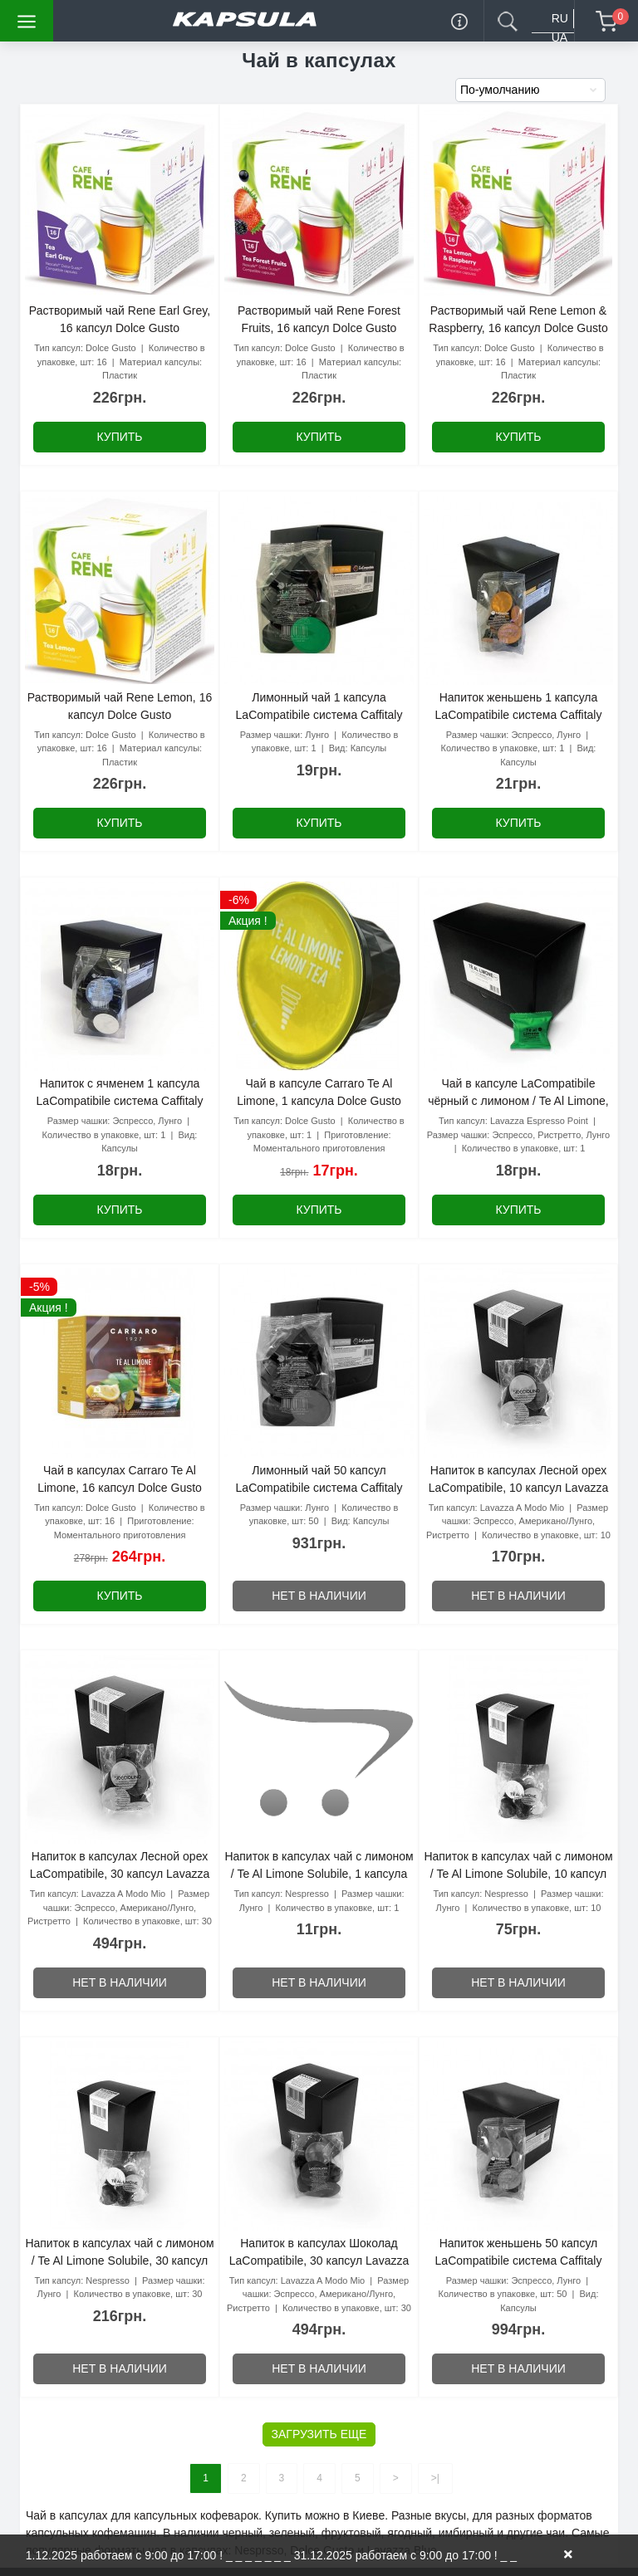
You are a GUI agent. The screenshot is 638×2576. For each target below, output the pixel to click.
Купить (119, 436)
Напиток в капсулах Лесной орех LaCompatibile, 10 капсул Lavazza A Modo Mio (518, 1488)
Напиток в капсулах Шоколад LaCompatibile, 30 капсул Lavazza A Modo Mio (319, 2260)
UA (559, 37)
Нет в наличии (319, 1595)
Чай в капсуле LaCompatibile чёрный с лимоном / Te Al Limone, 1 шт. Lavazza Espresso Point (518, 1101)
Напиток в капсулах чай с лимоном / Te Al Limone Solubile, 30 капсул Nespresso (119, 2260)
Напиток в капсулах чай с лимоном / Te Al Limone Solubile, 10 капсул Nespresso (518, 1874)
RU (560, 18)
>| (435, 2478)
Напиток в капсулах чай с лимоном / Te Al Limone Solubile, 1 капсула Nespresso (318, 1874)
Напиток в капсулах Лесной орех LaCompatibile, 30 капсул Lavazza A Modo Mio (119, 1874)
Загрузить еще (319, 2434)
